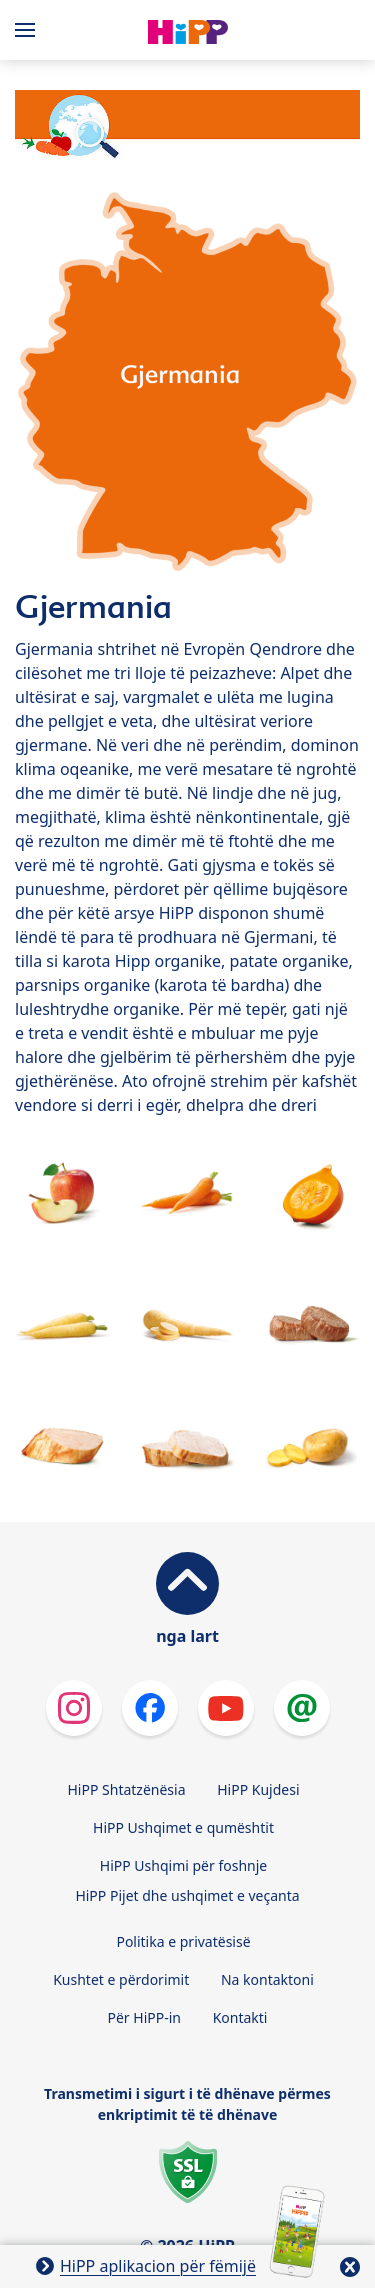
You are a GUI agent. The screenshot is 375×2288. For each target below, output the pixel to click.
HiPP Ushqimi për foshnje (183, 1865)
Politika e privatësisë (183, 1941)
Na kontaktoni (267, 1979)
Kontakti (240, 2017)
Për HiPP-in (145, 2017)
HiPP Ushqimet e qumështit (183, 1827)
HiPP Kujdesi (258, 1789)
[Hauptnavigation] (29, 30)
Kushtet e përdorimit (121, 1979)
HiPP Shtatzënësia (126, 1789)
